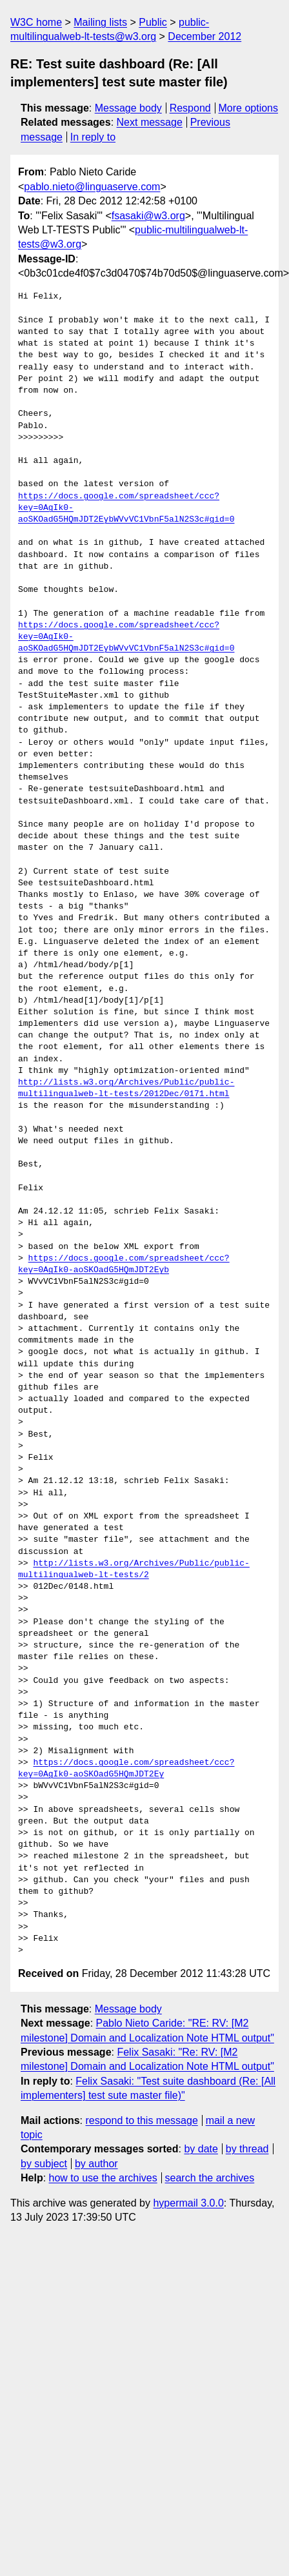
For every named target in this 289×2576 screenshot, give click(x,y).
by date (200, 2148)
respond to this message (141, 2120)
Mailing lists (100, 22)
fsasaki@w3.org (148, 215)
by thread (247, 2148)
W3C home (36, 22)
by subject (44, 2163)
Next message (150, 122)
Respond (190, 108)
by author (96, 2163)
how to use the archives (103, 2177)
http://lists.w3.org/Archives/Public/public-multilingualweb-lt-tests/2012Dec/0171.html (126, 1088)
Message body (128, 108)
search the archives (210, 2177)
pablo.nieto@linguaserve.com (92, 186)
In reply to (92, 137)
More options (249, 108)
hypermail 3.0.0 (188, 2202)
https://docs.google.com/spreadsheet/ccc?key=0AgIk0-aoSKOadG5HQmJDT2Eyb (124, 1264)
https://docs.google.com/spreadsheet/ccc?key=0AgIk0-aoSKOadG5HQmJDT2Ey (126, 1768)
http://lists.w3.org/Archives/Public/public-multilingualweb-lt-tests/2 (134, 1569)
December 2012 (204, 36)
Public (153, 22)
